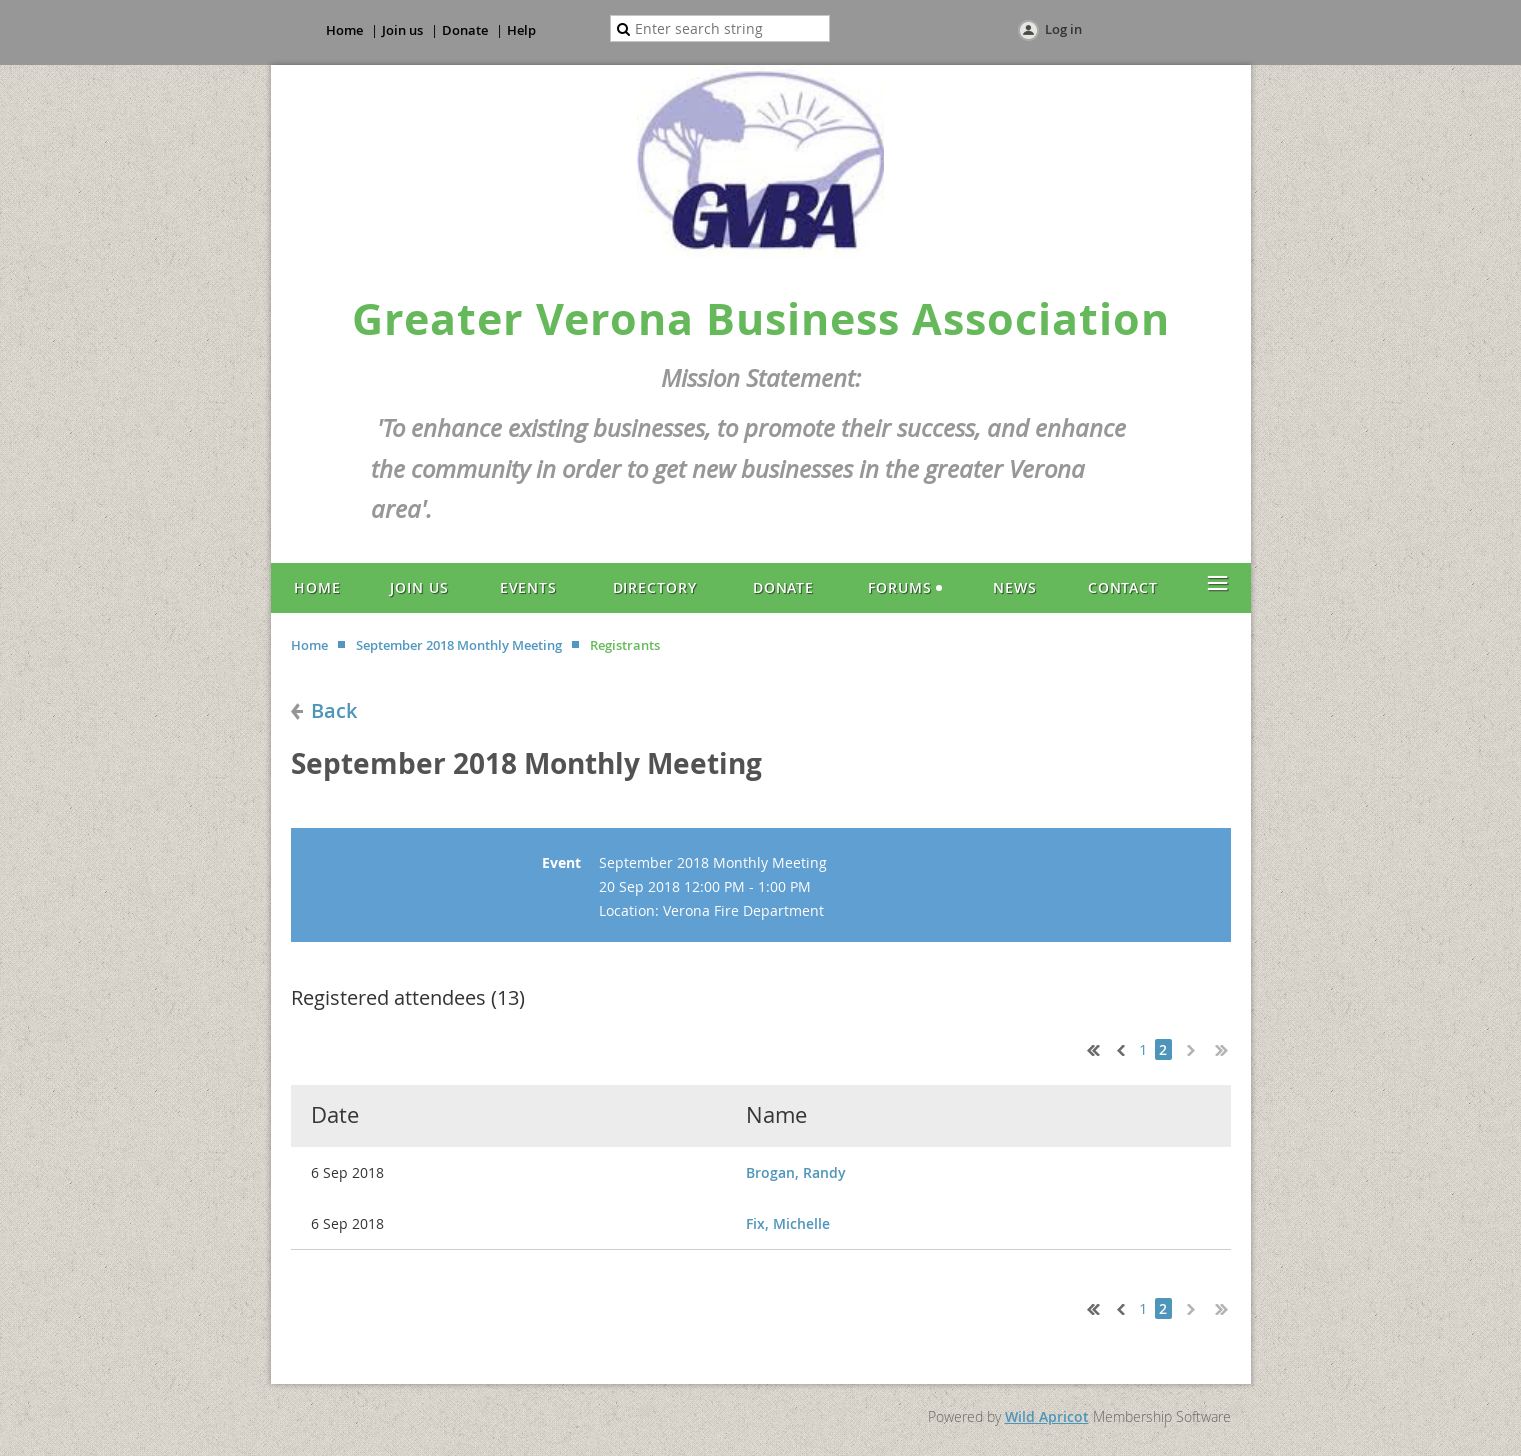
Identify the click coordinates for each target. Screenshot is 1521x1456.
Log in (1063, 29)
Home (344, 30)
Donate (465, 30)
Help (521, 30)
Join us (402, 30)
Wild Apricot (1047, 1416)
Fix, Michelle (788, 1223)
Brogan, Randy (796, 1172)
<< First (1089, 1048)
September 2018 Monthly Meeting (459, 645)
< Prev (1119, 1048)
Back (334, 710)
